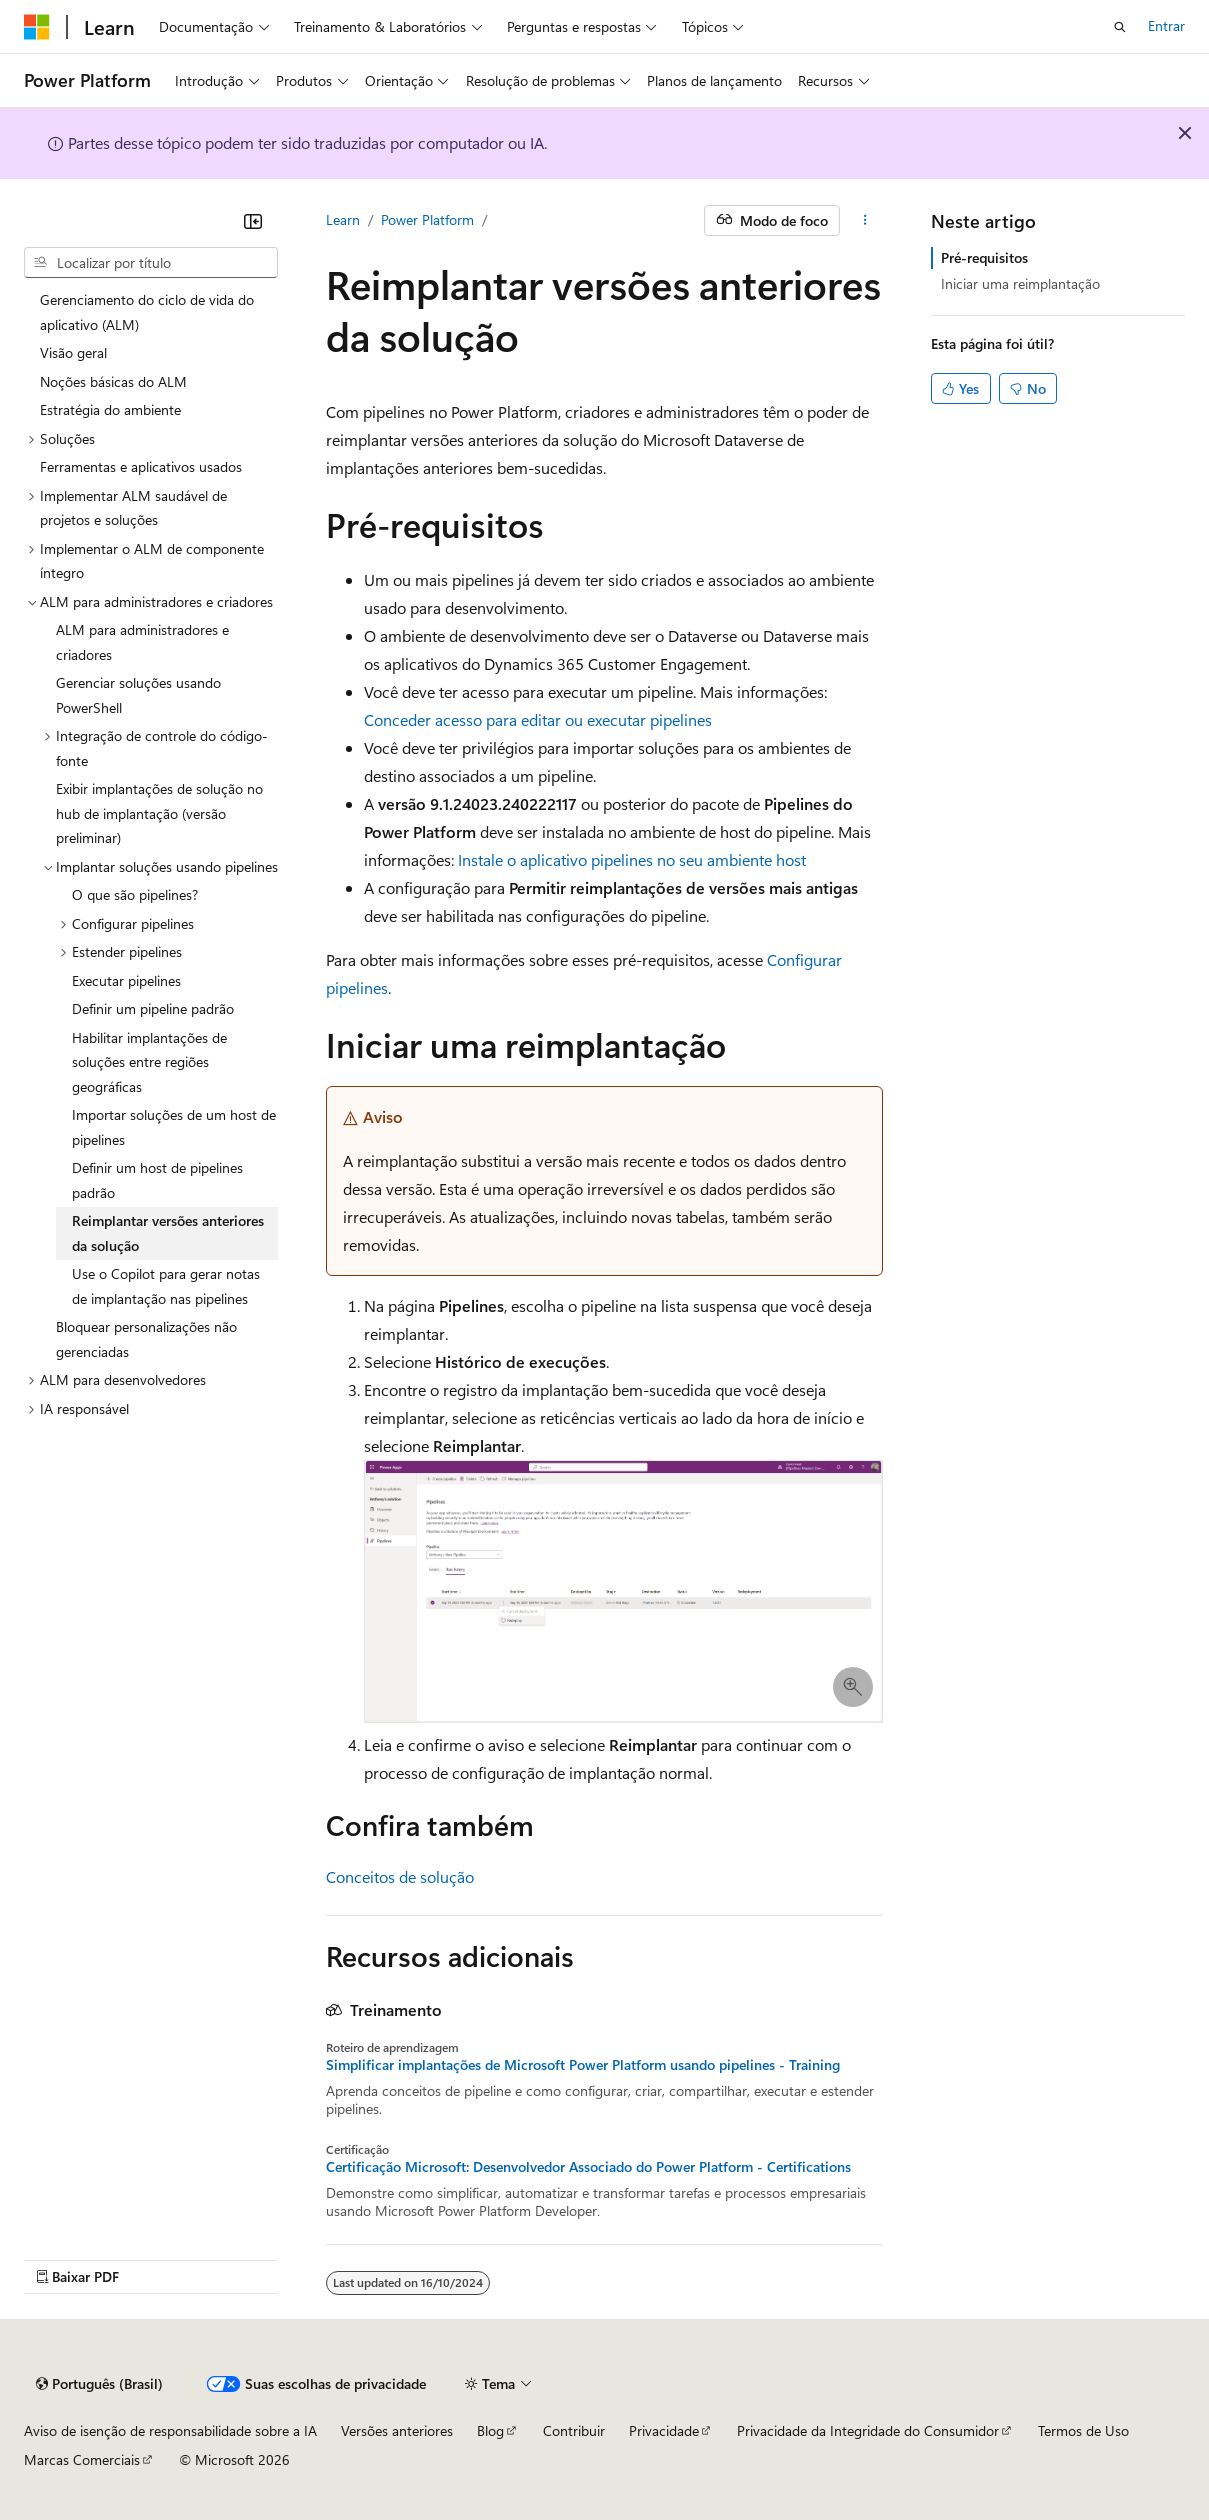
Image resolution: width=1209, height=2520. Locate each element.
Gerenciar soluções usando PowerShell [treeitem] (138, 695)
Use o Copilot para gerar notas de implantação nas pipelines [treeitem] (166, 1286)
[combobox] (151, 263)
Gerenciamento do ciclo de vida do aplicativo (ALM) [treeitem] (147, 312)
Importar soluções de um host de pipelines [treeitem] (174, 1127)
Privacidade (664, 2430)
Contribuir (574, 2430)
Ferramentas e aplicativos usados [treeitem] (141, 466)
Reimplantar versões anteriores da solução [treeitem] (168, 1233)
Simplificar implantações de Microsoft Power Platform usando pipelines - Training (583, 2065)
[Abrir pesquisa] (1120, 27)
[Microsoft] (37, 27)
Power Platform (427, 219)
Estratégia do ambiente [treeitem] (110, 409)
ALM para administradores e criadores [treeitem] (142, 642)
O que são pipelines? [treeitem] (135, 894)
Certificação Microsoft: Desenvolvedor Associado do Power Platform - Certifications (588, 2167)
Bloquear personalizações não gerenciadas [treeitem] (146, 1339)
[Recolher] (253, 221)
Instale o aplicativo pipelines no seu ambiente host (632, 859)
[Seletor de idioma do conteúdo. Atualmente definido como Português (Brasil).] (99, 2384)
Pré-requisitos (984, 257)
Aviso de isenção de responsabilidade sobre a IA (170, 2430)
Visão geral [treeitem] (73, 352)
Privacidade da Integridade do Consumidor (868, 2430)
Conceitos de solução (400, 1876)
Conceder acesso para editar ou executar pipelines (538, 719)
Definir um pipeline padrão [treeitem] (153, 1008)
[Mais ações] (865, 221)
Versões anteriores (397, 2430)
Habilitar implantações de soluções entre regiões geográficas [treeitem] (149, 1062)
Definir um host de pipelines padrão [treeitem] (157, 1180)
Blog (490, 2430)
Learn (343, 219)
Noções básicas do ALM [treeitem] (113, 381)
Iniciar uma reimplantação (1020, 283)
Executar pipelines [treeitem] (126, 980)
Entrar (1166, 25)
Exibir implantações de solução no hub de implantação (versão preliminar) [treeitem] (159, 813)
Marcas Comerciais (82, 2459)
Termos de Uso (1083, 2430)
